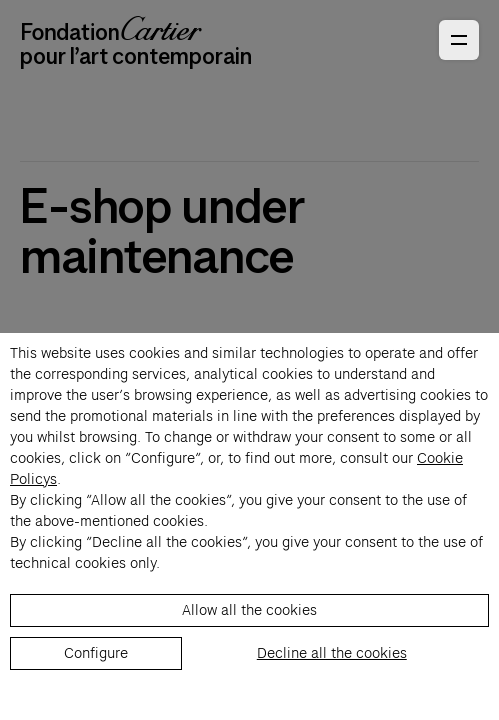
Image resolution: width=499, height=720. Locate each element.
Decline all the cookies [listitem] (332, 653)
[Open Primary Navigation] (459, 40)
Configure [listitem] (96, 653)
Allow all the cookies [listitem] (249, 610)
